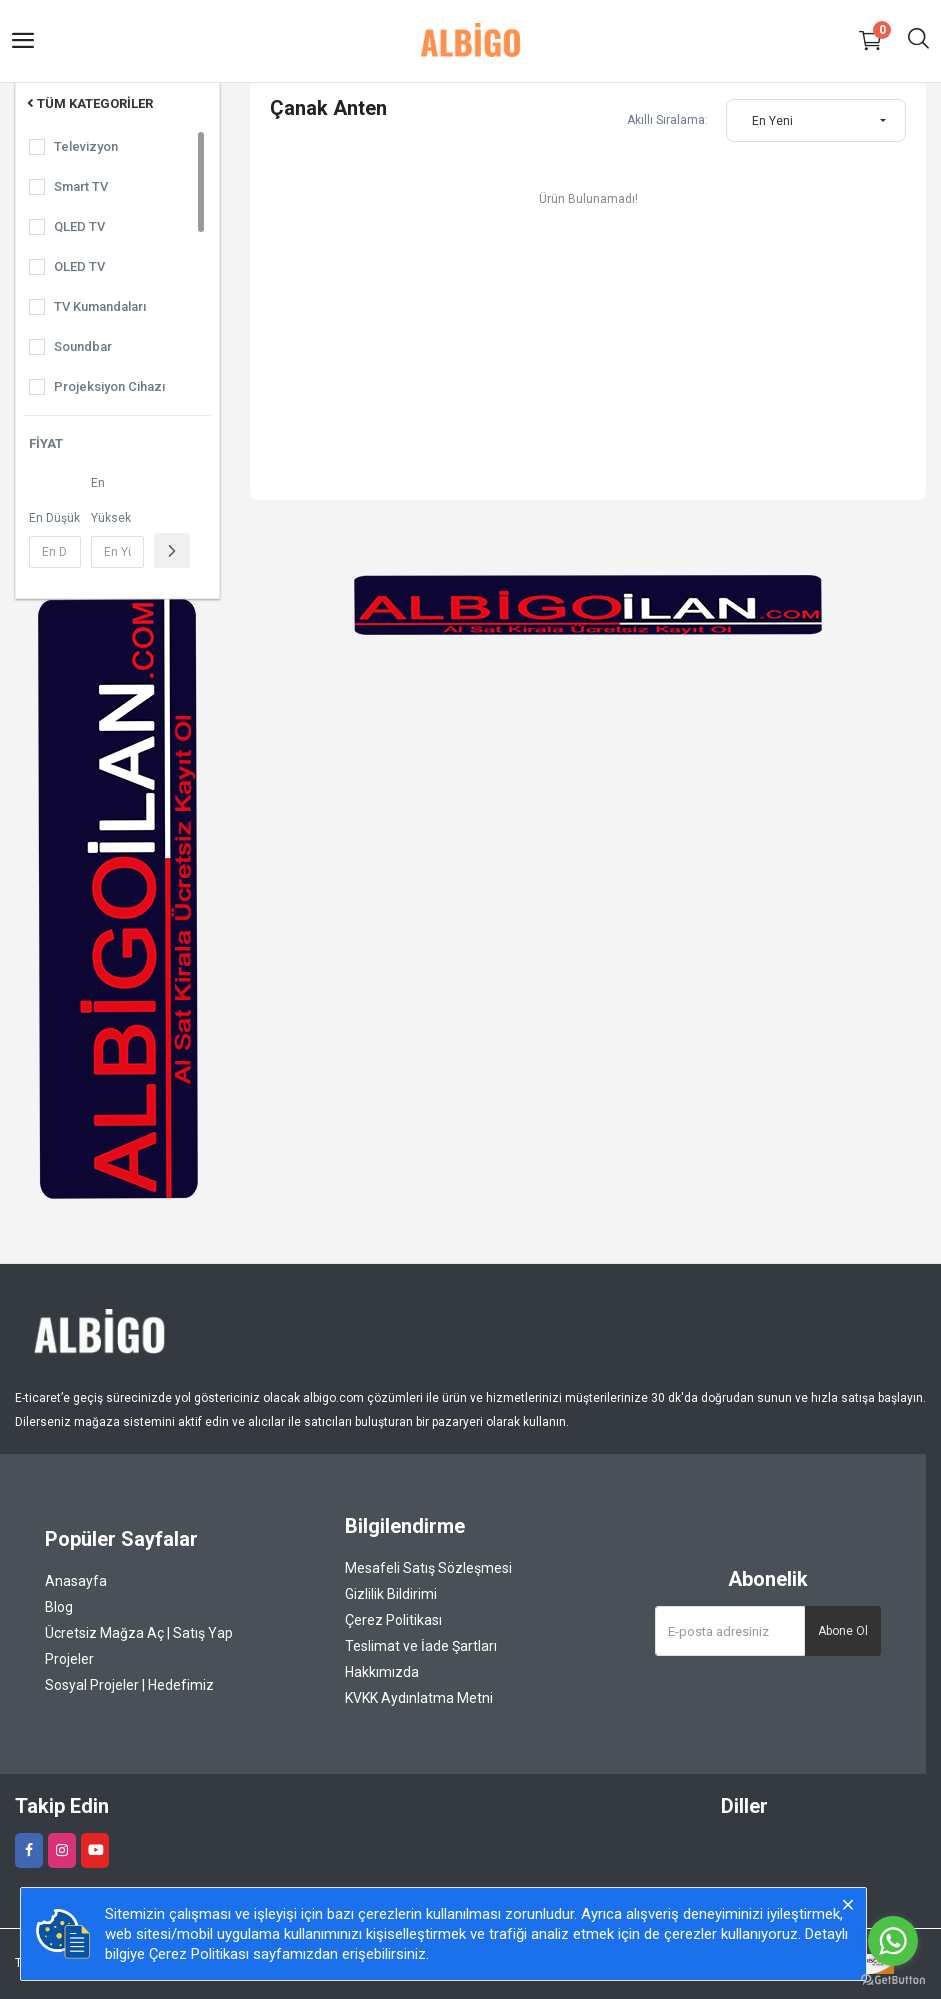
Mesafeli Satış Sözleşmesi (428, 1568)
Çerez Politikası (393, 1620)
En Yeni (772, 121)
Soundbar (83, 346)
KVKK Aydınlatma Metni (419, 1698)
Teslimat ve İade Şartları (421, 1646)
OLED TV (79, 266)
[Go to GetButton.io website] (893, 1979)
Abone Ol (843, 1631)
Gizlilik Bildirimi (391, 1594)
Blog (59, 1607)
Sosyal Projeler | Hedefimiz (129, 1685)
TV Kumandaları (100, 306)
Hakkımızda (382, 1672)
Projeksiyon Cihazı (109, 386)
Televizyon (86, 146)
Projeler (69, 1659)
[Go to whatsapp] (893, 1941)
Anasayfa (76, 1581)
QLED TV (79, 226)
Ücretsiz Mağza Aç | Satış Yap (139, 1633)
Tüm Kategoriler (88, 103)
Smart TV (81, 186)
